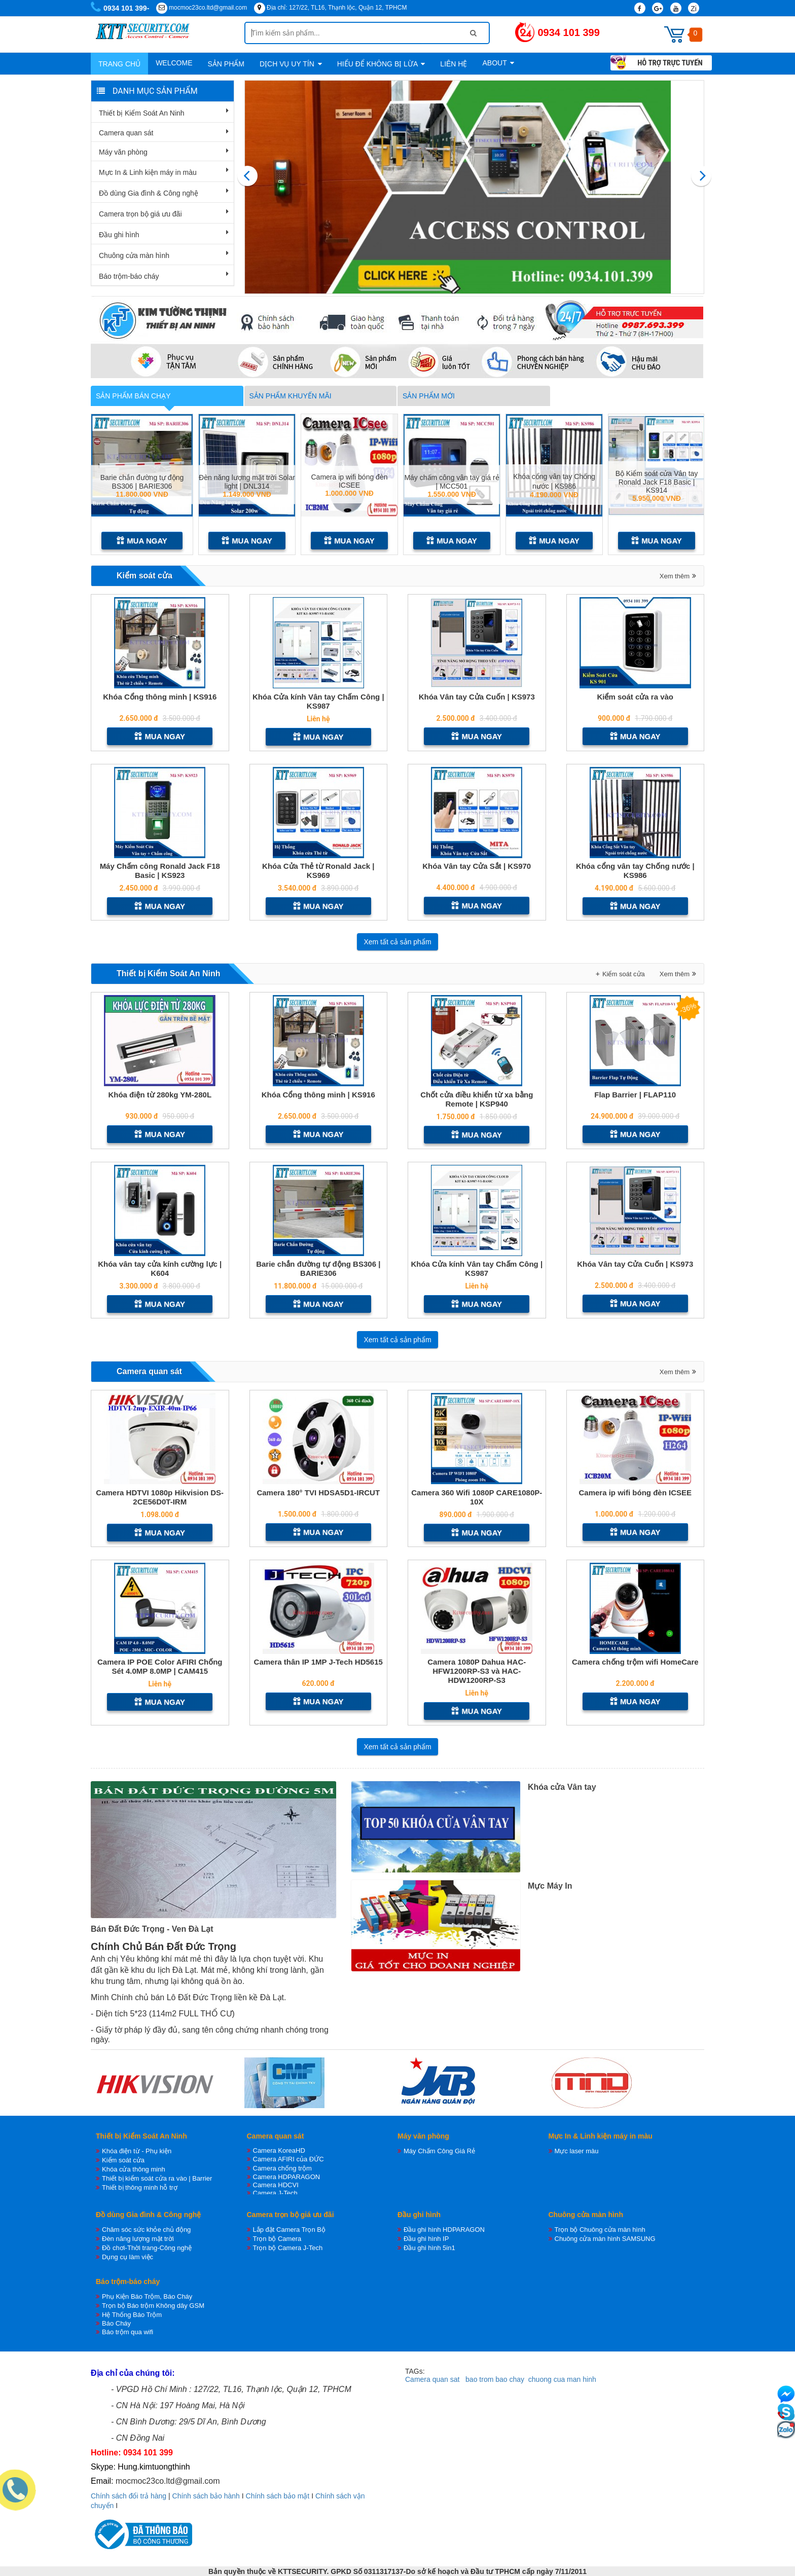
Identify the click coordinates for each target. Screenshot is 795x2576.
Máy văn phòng (123, 152)
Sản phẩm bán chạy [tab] (133, 396)
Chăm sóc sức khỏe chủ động (146, 2229)
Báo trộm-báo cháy (129, 276)
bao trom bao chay (494, 2379)
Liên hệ (453, 64)
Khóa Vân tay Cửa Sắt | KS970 (476, 866)
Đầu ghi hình (119, 235)
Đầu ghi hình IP (426, 2238)
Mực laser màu (577, 2151)
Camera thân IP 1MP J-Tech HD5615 (318, 1662)
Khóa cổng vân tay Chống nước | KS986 (635, 870)
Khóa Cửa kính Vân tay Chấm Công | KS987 (318, 701)
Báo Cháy (116, 2323)
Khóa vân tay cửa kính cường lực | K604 (160, 1268)
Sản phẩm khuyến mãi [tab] (290, 396)
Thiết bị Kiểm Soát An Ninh (142, 113)
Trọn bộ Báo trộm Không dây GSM (153, 2305)
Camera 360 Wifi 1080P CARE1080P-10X (476, 1497)
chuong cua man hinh (562, 2379)
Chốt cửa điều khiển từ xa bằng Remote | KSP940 (476, 1099)
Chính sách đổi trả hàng (128, 2496)
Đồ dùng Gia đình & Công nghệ (148, 193)
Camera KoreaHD (279, 2150)
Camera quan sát (126, 133)
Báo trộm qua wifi (127, 2332)
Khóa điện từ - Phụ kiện (136, 2151)
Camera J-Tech (275, 2193)
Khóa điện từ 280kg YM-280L (159, 1094)
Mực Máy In (550, 1886)
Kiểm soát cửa (144, 575)
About (498, 63)
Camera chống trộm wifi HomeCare (635, 1662)
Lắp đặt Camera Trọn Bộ (289, 2229)
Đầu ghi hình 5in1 (429, 2248)
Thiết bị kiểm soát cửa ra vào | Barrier (157, 2178)
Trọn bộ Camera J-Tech (288, 2248)
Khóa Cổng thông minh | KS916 (159, 696)
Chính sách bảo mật (278, 2496)
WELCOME (174, 63)
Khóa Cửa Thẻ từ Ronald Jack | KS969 (318, 870)
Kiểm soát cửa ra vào (635, 696)
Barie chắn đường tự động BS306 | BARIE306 (142, 481)
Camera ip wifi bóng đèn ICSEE (349, 481)
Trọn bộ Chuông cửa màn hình (600, 2229)
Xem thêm (675, 576)
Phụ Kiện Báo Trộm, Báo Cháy (147, 2296)
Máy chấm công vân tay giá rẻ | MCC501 (451, 481)
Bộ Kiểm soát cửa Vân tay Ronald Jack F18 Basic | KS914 (657, 481)
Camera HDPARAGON (286, 2177)
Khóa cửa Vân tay (562, 1787)
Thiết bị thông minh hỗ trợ (139, 2187)
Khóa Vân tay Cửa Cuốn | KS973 (477, 696)
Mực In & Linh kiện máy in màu (148, 172)
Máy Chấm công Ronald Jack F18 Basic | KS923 (160, 870)
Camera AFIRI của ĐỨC (288, 2159)
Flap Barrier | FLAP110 (635, 1094)
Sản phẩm (225, 64)
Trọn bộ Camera (277, 2238)
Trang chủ (119, 64)
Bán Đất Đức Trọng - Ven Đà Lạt (152, 1929)
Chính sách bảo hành (206, 2496)
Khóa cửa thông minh (133, 2169)
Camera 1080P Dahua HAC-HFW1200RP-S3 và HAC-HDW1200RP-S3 (476, 1671)
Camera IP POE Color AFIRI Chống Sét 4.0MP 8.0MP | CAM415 (160, 1666)
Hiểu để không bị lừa (381, 64)
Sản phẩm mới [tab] (429, 396)
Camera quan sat (432, 2379)
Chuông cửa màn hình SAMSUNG (605, 2238)
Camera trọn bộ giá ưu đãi (140, 214)
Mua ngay (142, 540)
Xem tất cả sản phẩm (397, 942)
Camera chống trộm (282, 2168)
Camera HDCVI (276, 2185)
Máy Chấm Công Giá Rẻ (439, 2151)
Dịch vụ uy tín (291, 64)
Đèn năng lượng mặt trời (138, 2238)
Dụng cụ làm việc (127, 2257)
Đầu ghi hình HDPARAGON (444, 2229)
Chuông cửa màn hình (134, 255)
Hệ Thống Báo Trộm (132, 2315)
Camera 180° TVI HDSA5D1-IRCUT (318, 1492)
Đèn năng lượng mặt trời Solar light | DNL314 (247, 481)
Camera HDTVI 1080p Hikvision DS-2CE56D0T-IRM (160, 1497)
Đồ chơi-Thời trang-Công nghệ (147, 2248)
